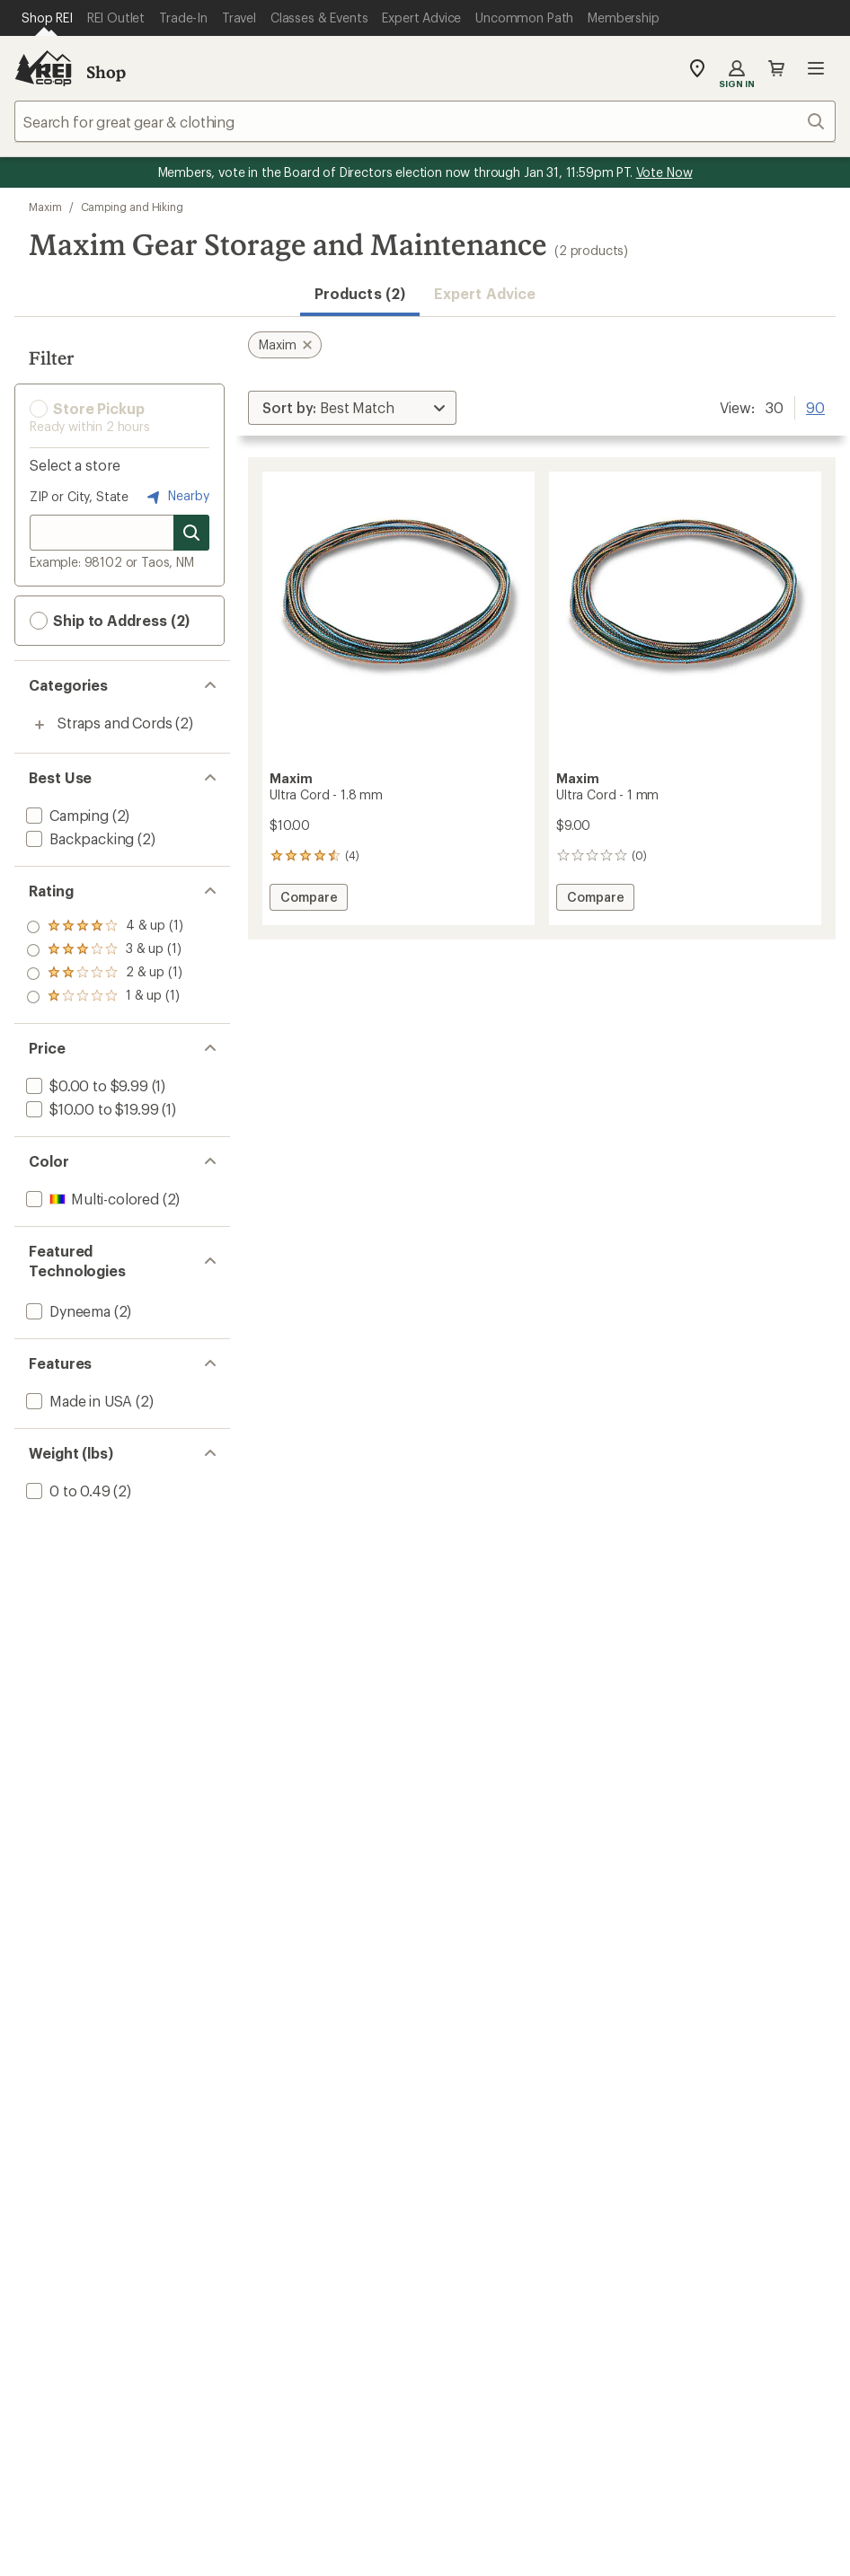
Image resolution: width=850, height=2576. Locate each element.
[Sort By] (352, 408)
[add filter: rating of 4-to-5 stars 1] (104, 927)
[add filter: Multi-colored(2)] (90, 1198)
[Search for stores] (191, 533)
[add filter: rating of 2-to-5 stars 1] (104, 973)
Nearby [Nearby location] (176, 496)
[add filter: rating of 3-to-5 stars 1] (104, 950)
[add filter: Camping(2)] (65, 815)
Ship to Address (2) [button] (110, 621)
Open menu (816, 68)
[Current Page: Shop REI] (47, 18)
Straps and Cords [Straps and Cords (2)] (115, 722)
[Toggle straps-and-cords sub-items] (39, 725)
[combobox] (425, 121)
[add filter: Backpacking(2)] (78, 838)
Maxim (45, 206)
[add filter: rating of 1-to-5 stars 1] (104, 997)
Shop (106, 72)
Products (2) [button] (359, 293)
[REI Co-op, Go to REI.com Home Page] (43, 68)
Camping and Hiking (132, 206)
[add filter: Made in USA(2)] (77, 1400)
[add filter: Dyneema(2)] (66, 1310)
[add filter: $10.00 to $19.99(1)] (90, 1108)
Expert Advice (485, 293)
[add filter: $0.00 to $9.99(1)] (85, 1085)
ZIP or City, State (79, 496)
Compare (308, 899)
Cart (776, 68)
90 (815, 406)
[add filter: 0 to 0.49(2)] (66, 1490)
